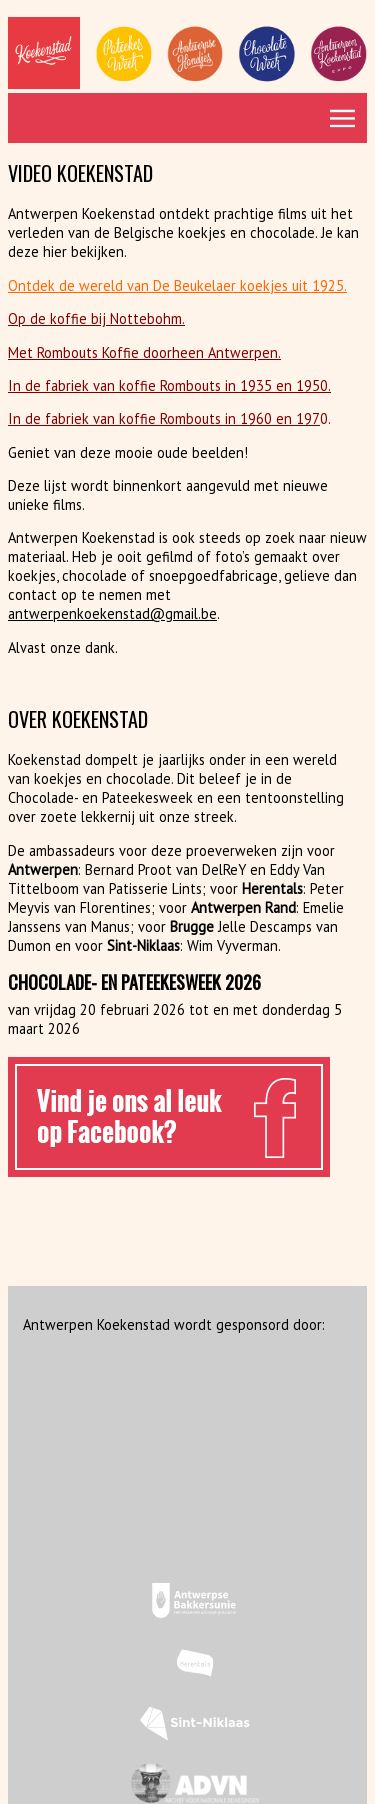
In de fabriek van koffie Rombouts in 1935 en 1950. (169, 385)
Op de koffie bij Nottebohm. (96, 318)
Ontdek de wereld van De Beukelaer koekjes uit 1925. (177, 285)
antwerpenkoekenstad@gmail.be (112, 613)
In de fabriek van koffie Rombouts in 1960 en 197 (164, 418)
